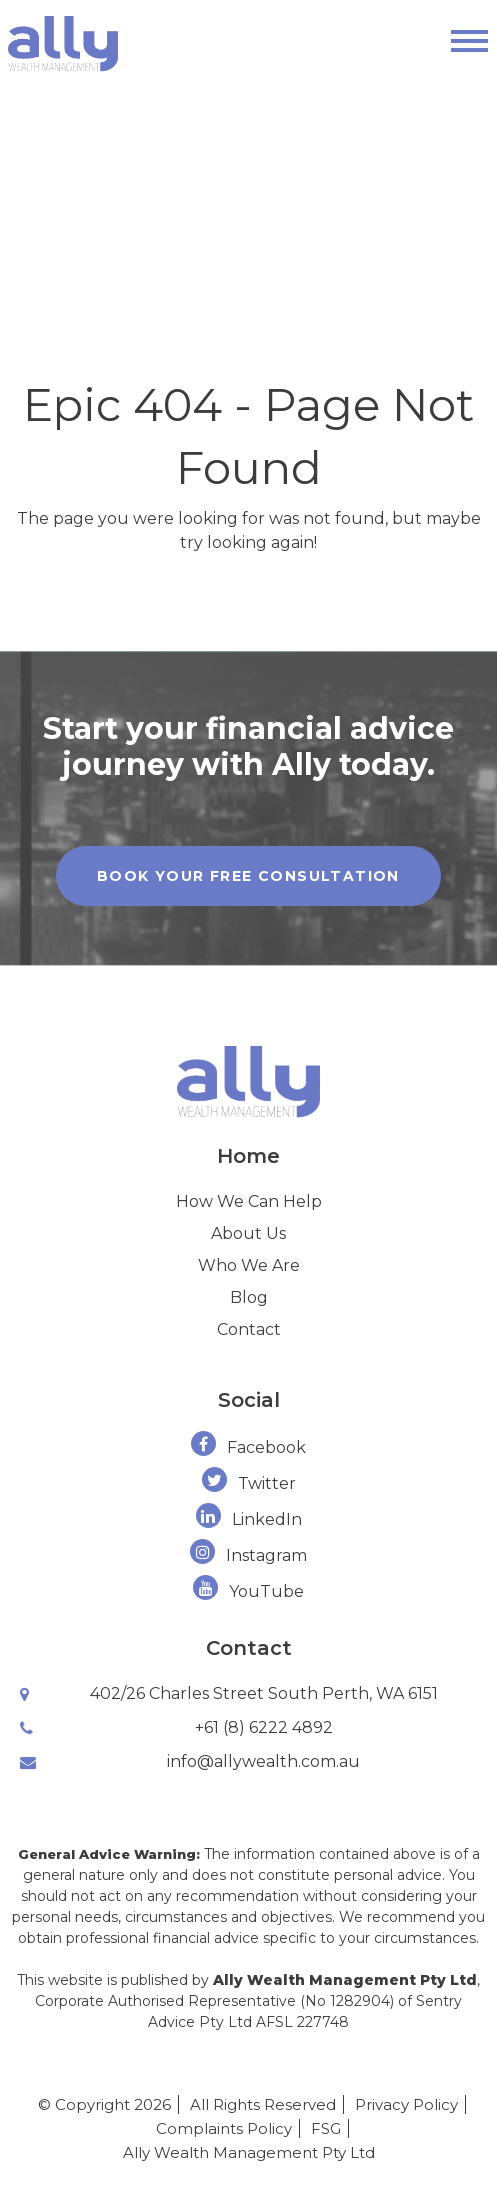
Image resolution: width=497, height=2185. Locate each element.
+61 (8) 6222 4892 (264, 1727)
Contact (249, 1329)
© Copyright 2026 (104, 2104)
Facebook (248, 1447)
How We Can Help (249, 1201)
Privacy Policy (406, 2104)
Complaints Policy (224, 2128)
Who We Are (249, 1265)
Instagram (248, 1555)
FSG (326, 2128)
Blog (249, 1297)
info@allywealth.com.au (263, 1761)
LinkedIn (249, 1519)
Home (248, 1156)
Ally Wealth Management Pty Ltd (249, 2152)
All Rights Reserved (263, 2104)
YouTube (248, 1591)
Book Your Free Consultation (248, 876)
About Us (248, 1233)
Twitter (249, 1483)
